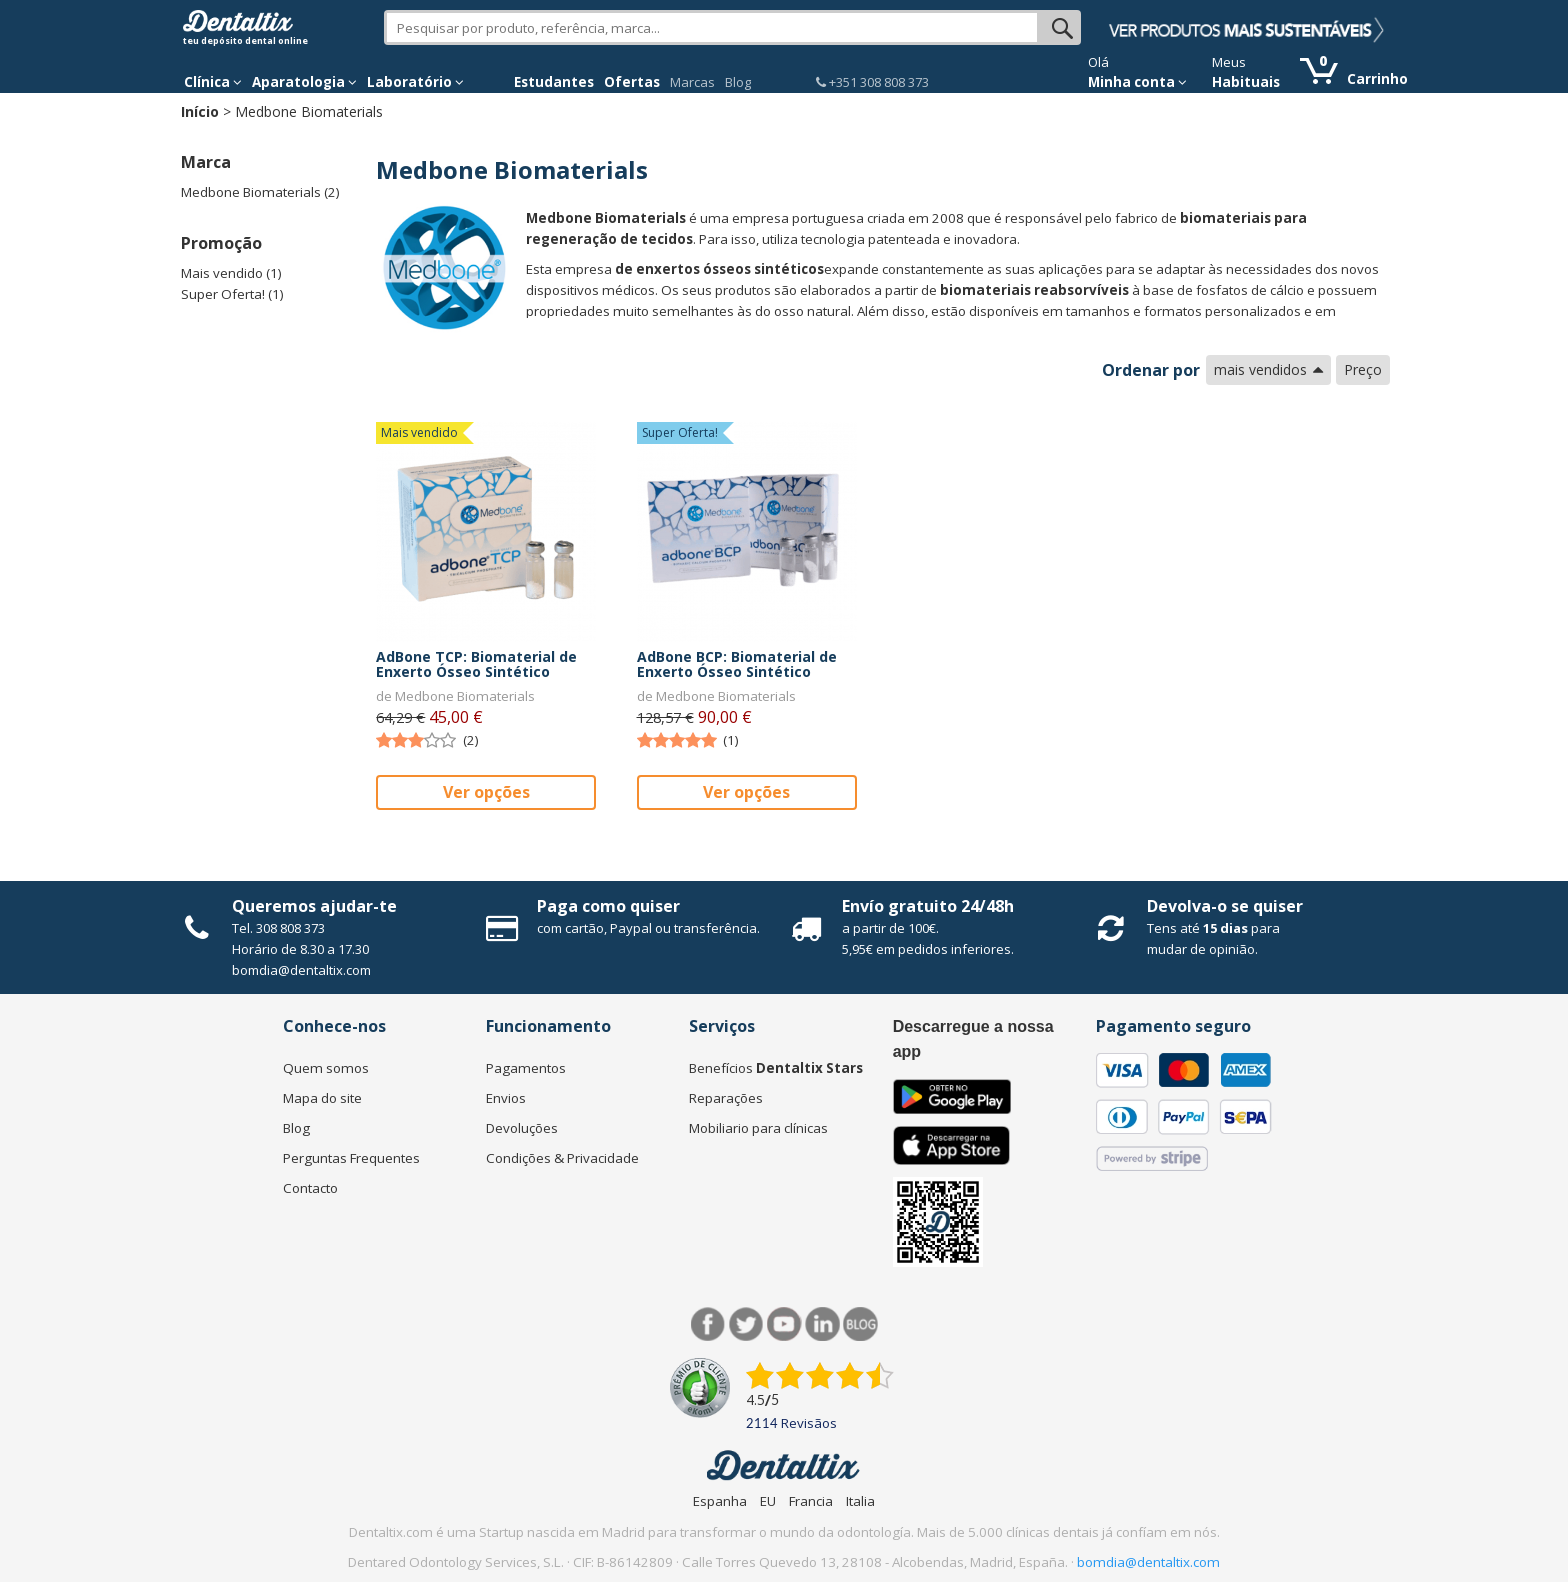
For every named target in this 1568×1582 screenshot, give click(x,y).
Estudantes (554, 82)
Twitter (746, 1324)
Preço (1363, 369)
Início (200, 111)
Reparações (726, 1098)
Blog (738, 82)
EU (768, 1501)
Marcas (692, 82)
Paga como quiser (608, 906)
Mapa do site (322, 1098)
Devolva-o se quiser (1225, 906)
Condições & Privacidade (562, 1158)
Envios (506, 1098)
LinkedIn (822, 1324)
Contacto (310, 1188)
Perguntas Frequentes (351, 1158)
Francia (811, 1501)
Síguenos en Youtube (784, 1324)
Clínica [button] (213, 82)
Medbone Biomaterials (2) (260, 192)
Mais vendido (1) (231, 273)
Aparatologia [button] (304, 82)
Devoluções (522, 1128)
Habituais (1246, 82)
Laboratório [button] (415, 82)
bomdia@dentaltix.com (301, 970)
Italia (860, 1501)
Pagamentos (526, 1068)
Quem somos (326, 1068)
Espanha (720, 1501)
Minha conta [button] (1137, 82)
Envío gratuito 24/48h (928, 906)
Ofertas (632, 82)
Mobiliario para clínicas (758, 1128)
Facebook (708, 1324)
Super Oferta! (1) (232, 294)
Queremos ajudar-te (314, 906)
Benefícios (776, 1068)
